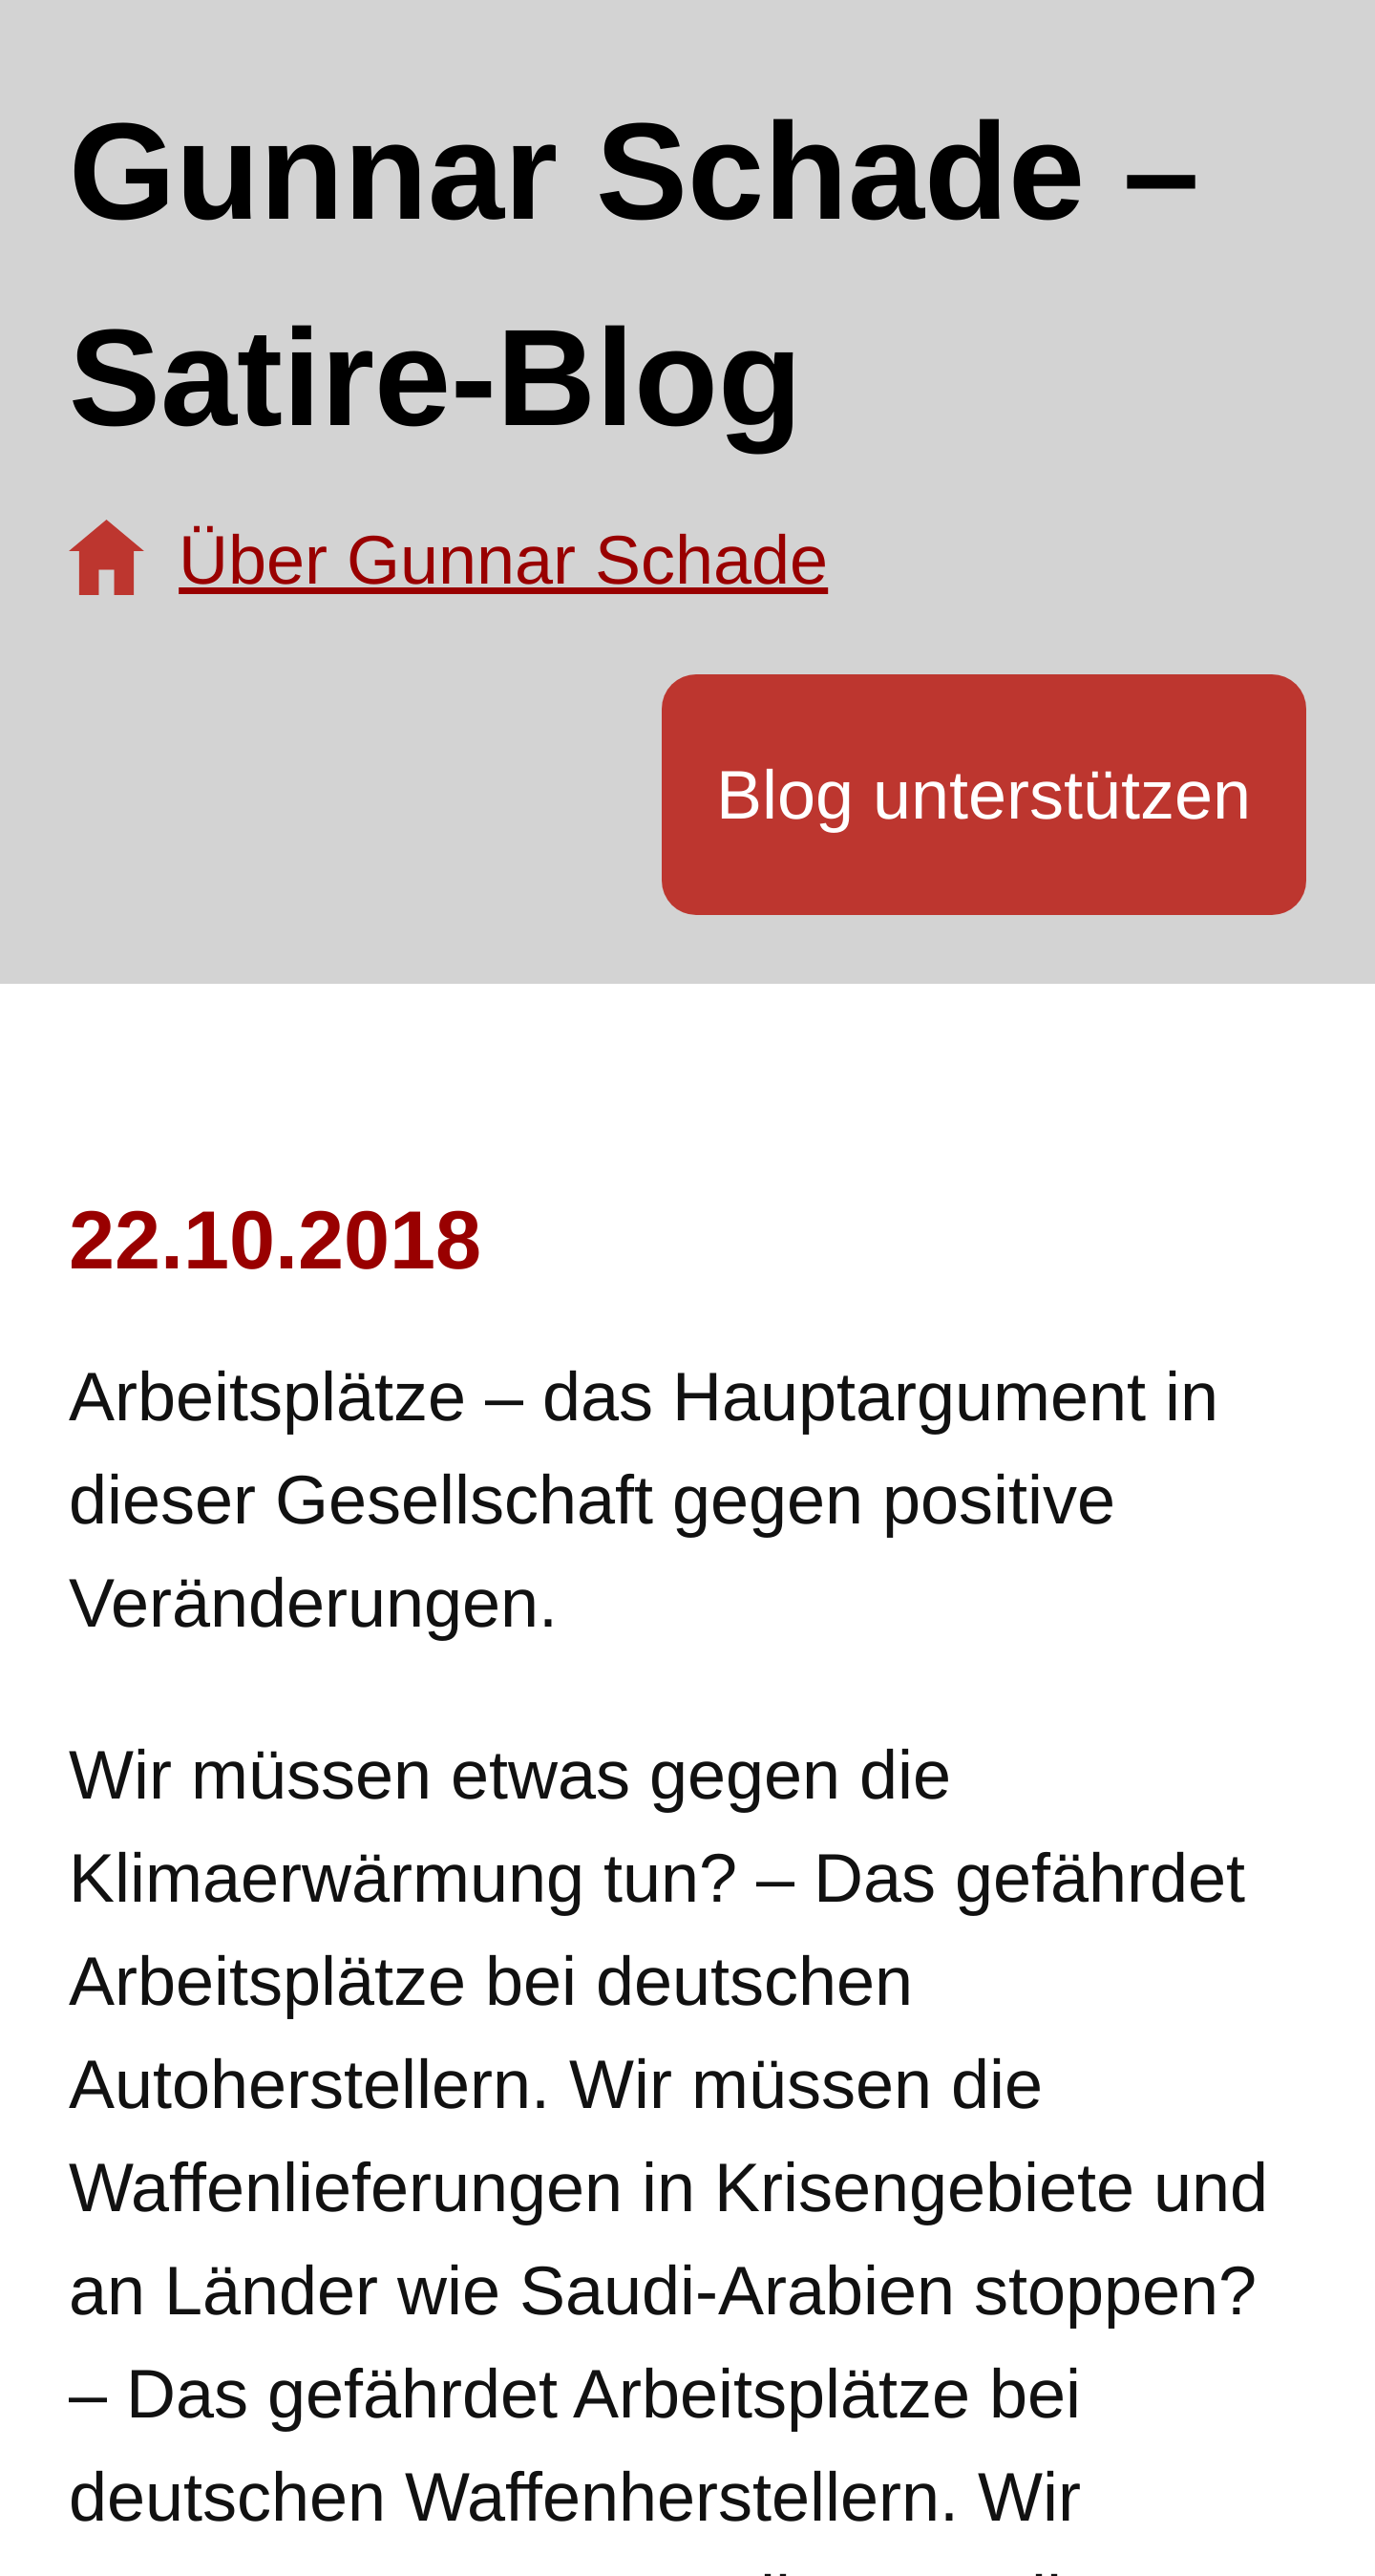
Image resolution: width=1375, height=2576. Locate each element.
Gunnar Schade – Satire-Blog (634, 275)
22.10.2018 (275, 1240)
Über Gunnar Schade (503, 560)
